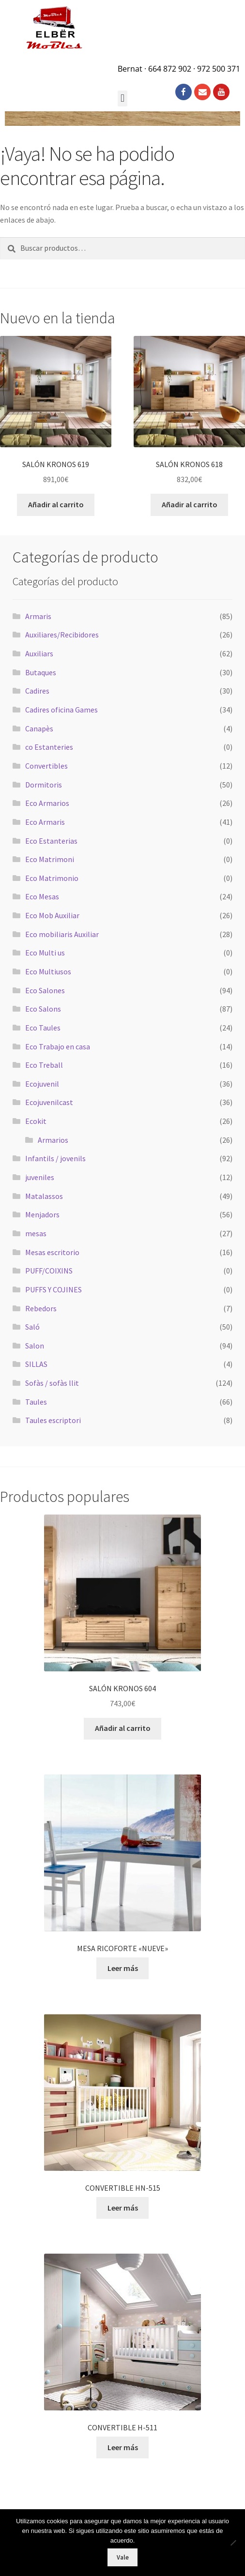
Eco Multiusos (48, 971)
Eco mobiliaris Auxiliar (62, 934)
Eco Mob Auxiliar (52, 915)
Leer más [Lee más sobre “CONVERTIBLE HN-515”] (122, 2207)
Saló (32, 1327)
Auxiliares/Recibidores (62, 634)
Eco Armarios (47, 803)
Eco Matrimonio (51, 878)
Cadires (37, 691)
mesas (35, 1233)
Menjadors (42, 1214)
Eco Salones (45, 990)
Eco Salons (43, 1009)
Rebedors (41, 1308)
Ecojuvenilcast (49, 1102)
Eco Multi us (45, 952)
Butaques (40, 672)
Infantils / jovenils (55, 1158)
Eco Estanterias (51, 841)
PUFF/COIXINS (49, 1270)
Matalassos (44, 1196)
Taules (36, 1402)
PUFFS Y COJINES (53, 1289)
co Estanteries (49, 747)
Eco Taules (43, 1027)
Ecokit (35, 1121)
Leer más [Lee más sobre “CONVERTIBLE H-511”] (122, 2447)
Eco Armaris (45, 822)
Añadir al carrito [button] (56, 504)
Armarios (53, 1140)
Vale (123, 2557)
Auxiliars (39, 653)
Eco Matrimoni (49, 859)
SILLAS (36, 1364)
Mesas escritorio (52, 1252)
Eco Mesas (42, 896)
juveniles (39, 1177)
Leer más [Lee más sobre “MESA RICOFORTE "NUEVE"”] (122, 1968)
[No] (233, 2542)
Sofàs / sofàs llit (52, 1383)
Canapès (39, 728)
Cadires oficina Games (61, 709)
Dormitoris (43, 784)
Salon (34, 1345)
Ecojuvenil (42, 1084)
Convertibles (46, 766)
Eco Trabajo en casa (57, 1046)
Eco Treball (44, 1065)
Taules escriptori (53, 1420)
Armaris (38, 616)
